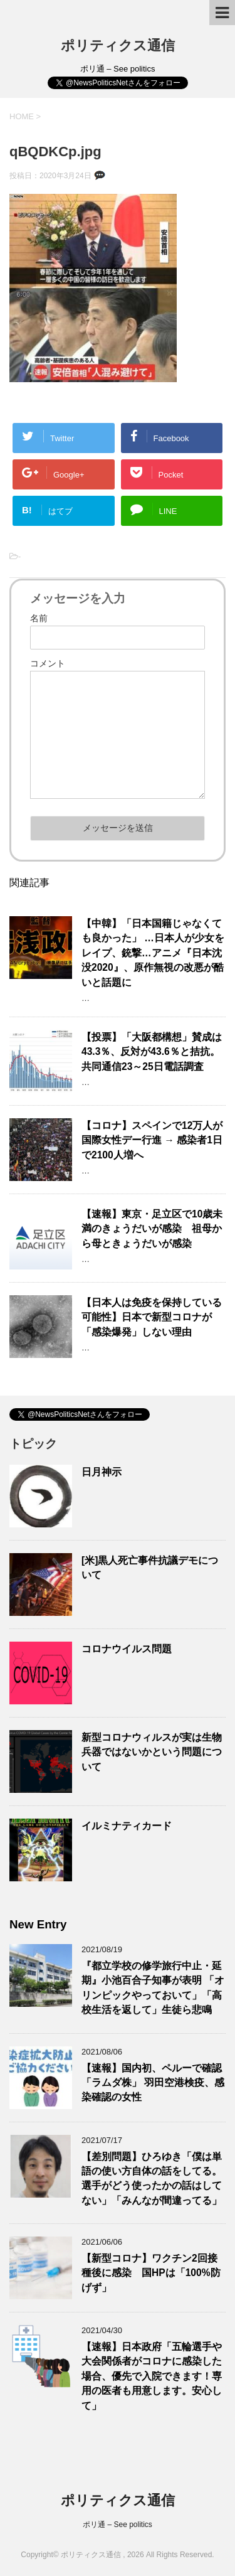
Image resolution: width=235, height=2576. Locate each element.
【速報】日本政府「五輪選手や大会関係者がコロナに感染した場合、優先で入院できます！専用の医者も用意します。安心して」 (151, 2376)
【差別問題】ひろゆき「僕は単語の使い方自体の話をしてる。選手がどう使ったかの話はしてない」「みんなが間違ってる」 (151, 2178)
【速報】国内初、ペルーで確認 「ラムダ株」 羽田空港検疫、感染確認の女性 (152, 2083)
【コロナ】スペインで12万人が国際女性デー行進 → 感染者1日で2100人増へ (151, 1140)
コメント (47, 663)
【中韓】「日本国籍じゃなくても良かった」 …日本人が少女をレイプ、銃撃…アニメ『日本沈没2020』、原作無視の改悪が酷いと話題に (152, 953)
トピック (33, 1443)
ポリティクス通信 (118, 45)
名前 (39, 618)
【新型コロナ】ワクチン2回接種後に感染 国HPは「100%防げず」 (151, 2273)
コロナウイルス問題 (126, 1648)
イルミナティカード (126, 1825)
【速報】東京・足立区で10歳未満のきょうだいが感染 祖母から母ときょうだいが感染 (151, 1229)
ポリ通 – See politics (117, 2524)
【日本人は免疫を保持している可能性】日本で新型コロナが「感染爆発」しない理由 (151, 1317)
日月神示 (101, 1472)
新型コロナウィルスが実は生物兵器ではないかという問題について (151, 1752)
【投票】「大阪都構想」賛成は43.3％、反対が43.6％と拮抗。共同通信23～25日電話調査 (151, 1052)
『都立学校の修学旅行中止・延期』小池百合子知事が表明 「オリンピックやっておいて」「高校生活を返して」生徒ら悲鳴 (152, 1987)
